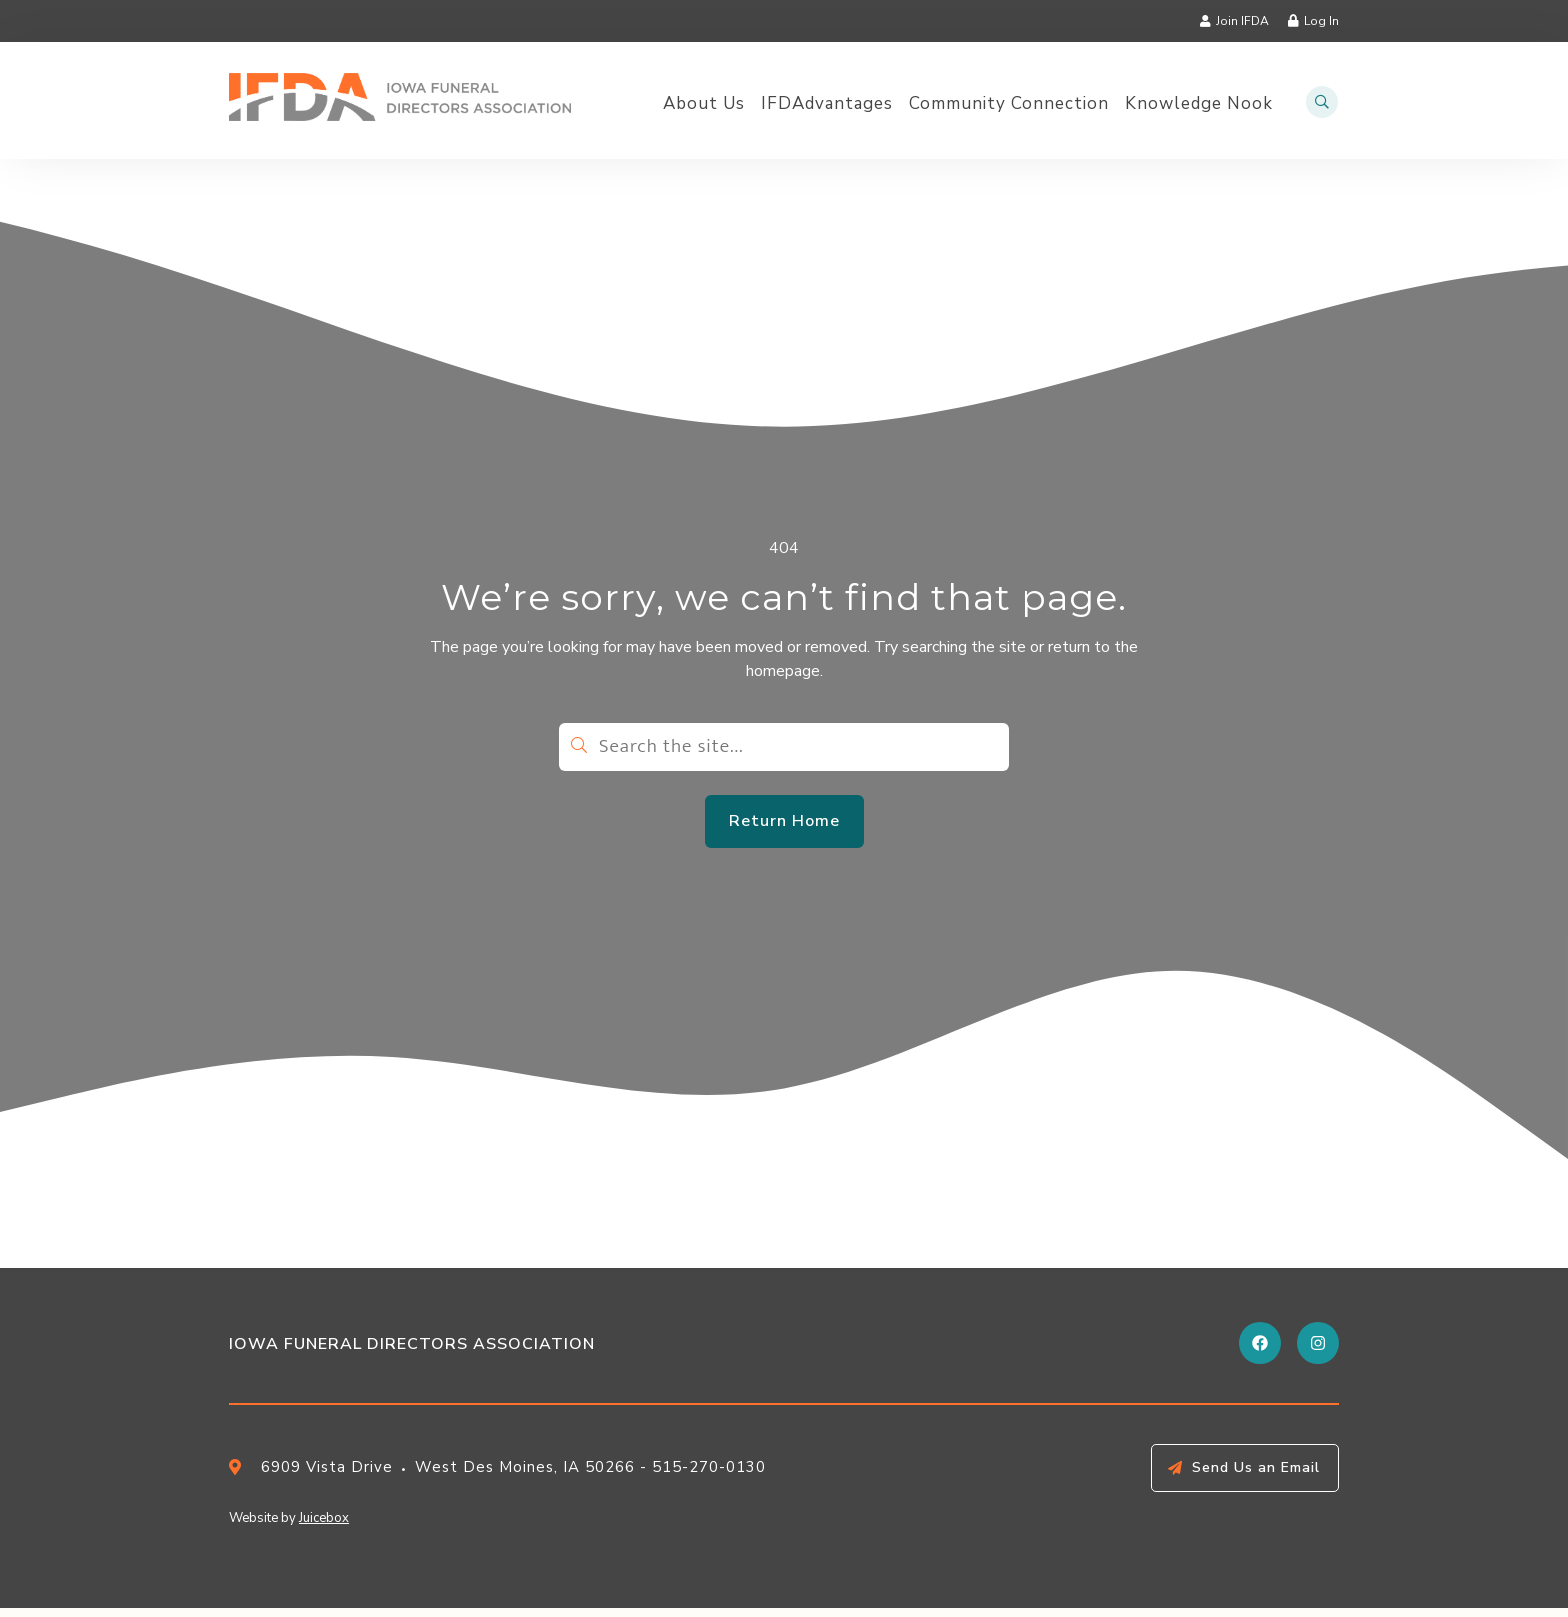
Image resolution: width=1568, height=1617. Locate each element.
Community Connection (1009, 104)
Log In (1321, 21)
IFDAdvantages (827, 104)
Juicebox (324, 1527)
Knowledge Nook (1199, 104)
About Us (704, 104)
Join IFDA (1242, 21)
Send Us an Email (1256, 1476)
